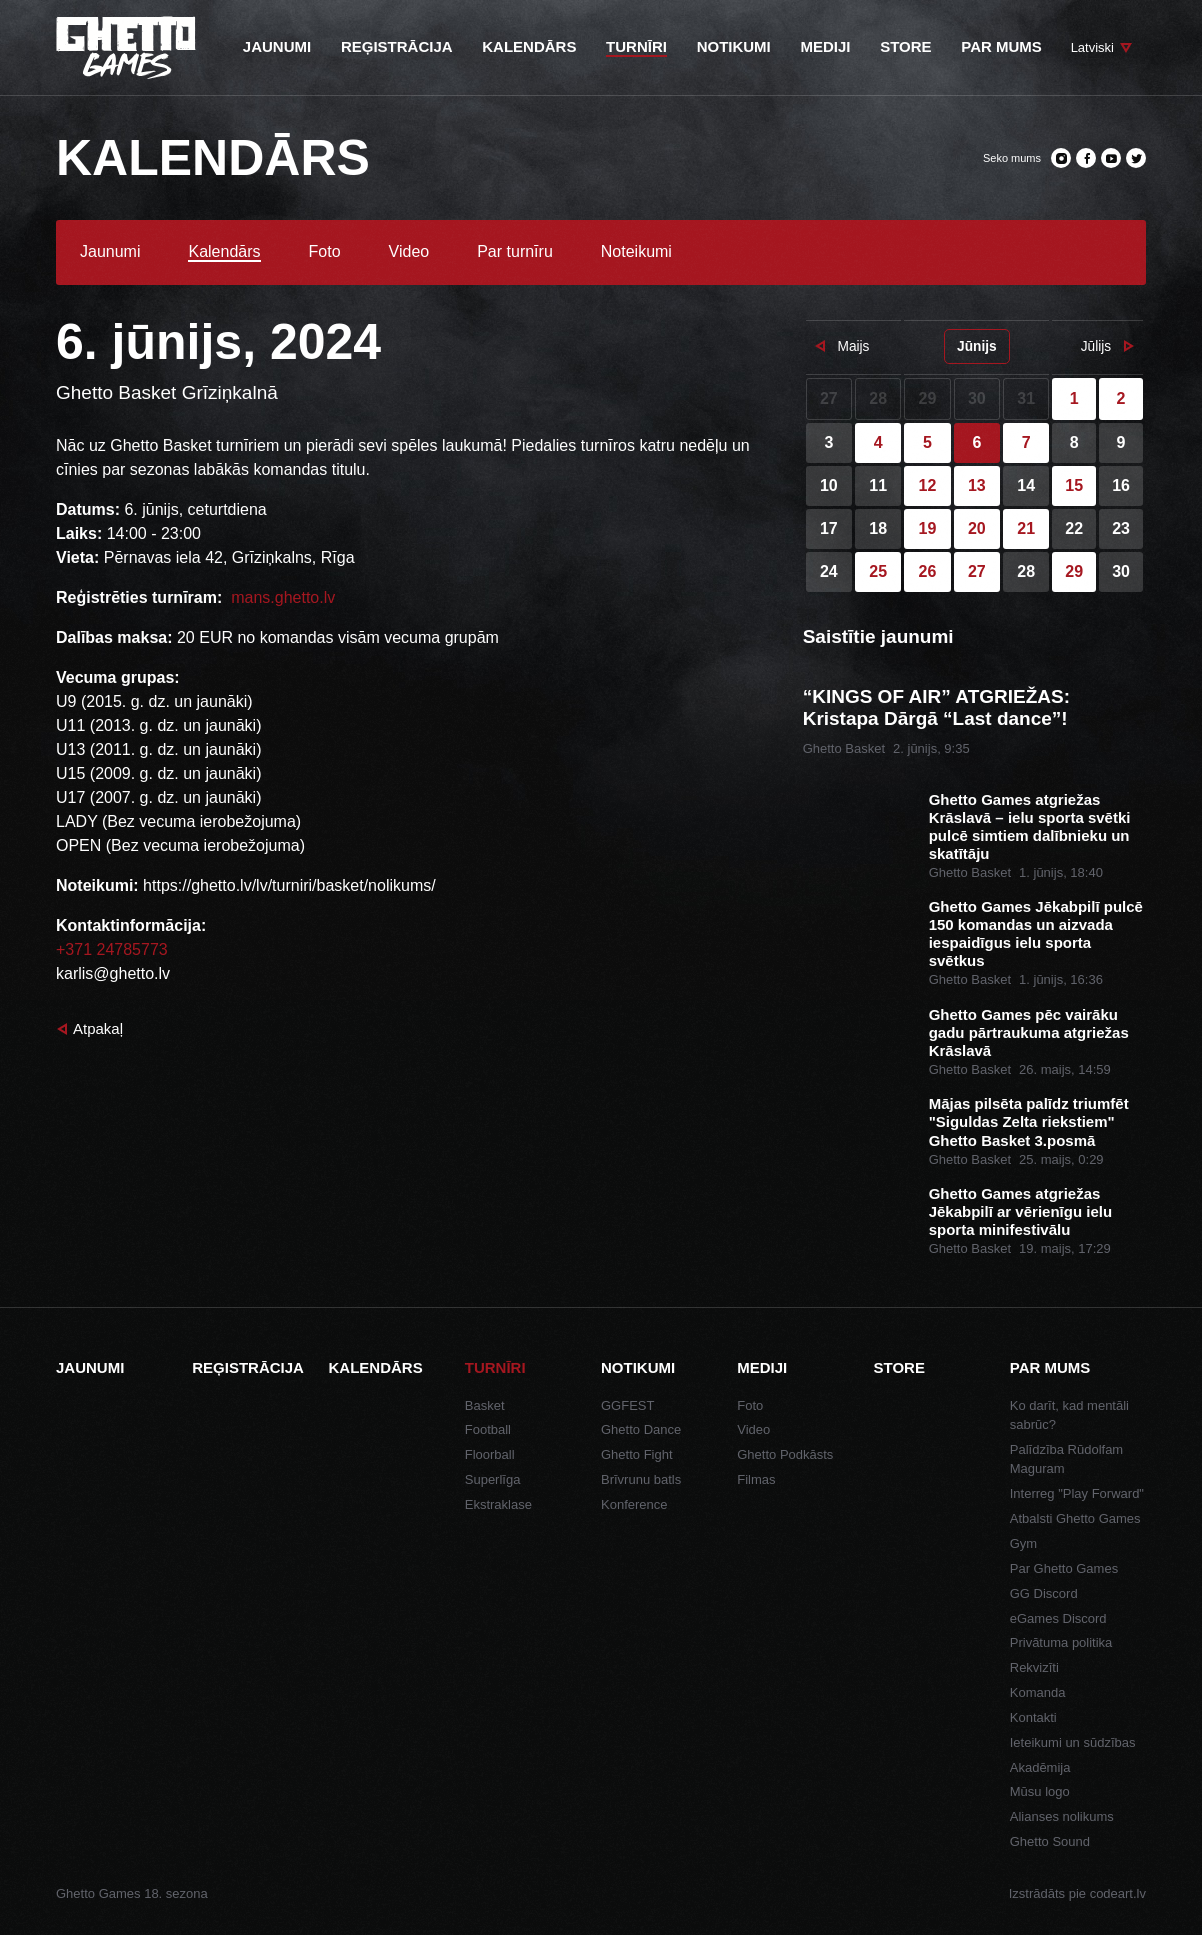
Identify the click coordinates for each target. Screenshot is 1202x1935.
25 (878, 571)
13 (977, 485)
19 (928, 528)
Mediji (762, 1367)
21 (1026, 528)
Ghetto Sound (1050, 1841)
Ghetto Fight (637, 1454)
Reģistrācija (248, 1367)
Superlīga (493, 1479)
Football (488, 1429)
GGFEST (627, 1405)
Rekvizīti (1034, 1667)
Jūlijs (1096, 346)
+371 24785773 (112, 949)
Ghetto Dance (641, 1429)
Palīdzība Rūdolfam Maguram (1066, 1459)
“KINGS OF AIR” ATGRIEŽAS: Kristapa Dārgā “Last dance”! (936, 708)
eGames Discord (1058, 1618)
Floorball (490, 1454)
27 (977, 571)
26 (928, 571)
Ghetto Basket (844, 748)
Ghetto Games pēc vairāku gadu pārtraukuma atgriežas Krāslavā (1029, 1032)
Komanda (1038, 1692)
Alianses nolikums (1062, 1816)
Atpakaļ (98, 1028)
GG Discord (1044, 1593)
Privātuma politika (1061, 1642)
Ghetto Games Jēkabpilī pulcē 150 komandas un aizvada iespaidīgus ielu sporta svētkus (1036, 933)
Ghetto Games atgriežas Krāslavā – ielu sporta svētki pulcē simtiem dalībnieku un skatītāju (1030, 826)
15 (1074, 485)
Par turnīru (515, 252)
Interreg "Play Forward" (1077, 1493)
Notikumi (638, 1367)
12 (928, 485)
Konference (634, 1504)
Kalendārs (224, 252)
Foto (325, 252)
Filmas (756, 1479)
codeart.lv (1118, 1893)
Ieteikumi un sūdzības (1073, 1742)
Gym (1023, 1543)
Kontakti (1033, 1717)
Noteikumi (636, 252)
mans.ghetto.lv (281, 597)
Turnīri (495, 1367)
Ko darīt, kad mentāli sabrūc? (1069, 1415)
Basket (485, 1405)
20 (977, 528)
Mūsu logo (1040, 1791)
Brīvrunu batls (641, 1479)
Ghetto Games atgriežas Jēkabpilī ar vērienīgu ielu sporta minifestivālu (1020, 1211)
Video (409, 252)
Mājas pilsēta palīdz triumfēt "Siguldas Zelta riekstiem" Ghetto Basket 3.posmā (1029, 1121)
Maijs (853, 346)
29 (1074, 571)
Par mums (1050, 1367)
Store (899, 1367)
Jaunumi (110, 252)
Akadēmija (1040, 1767)
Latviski (1092, 47)
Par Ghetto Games (1064, 1568)
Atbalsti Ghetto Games (1075, 1518)
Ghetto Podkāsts (785, 1454)
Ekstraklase (498, 1504)
